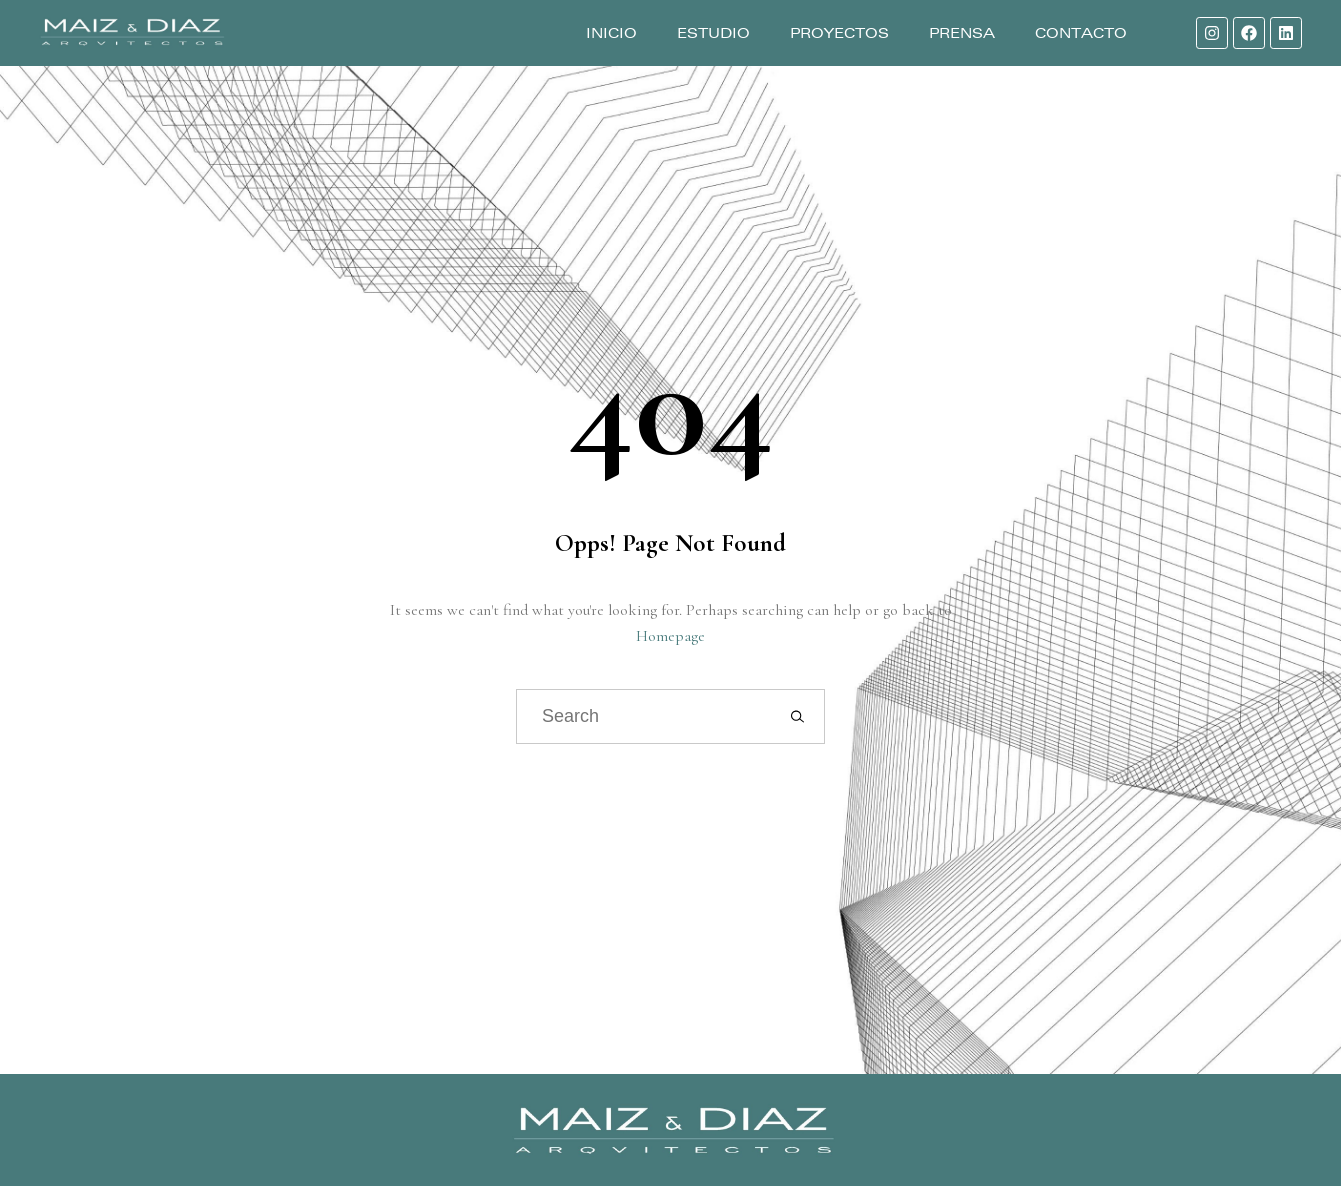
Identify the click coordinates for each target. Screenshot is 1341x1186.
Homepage (670, 636)
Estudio (713, 33)
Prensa (962, 33)
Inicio (611, 33)
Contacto (1081, 33)
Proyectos (839, 33)
